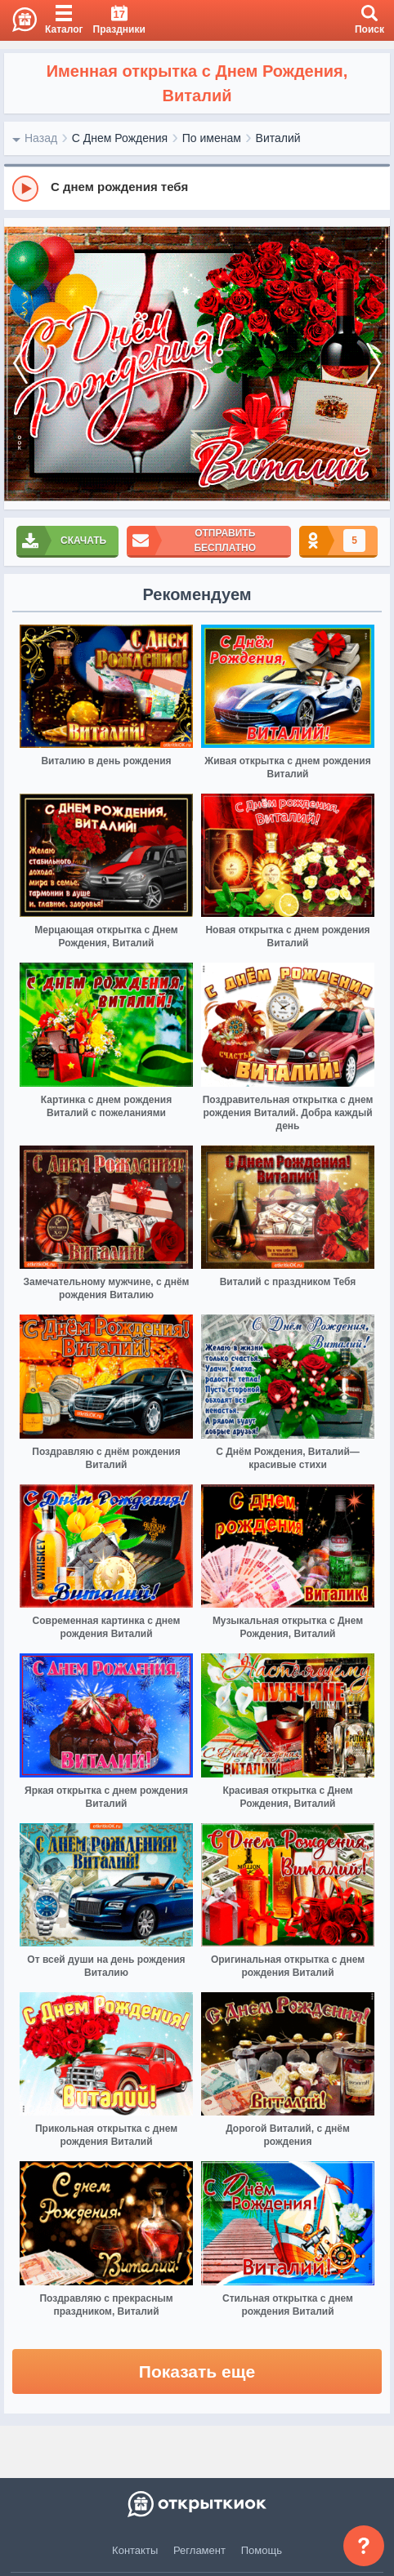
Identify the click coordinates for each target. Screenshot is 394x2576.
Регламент (199, 2550)
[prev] (20, 363)
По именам (211, 138)
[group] (197, 188)
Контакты (135, 2550)
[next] (373, 363)
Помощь (261, 2550)
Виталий (278, 138)
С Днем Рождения (120, 138)
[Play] (25, 189)
